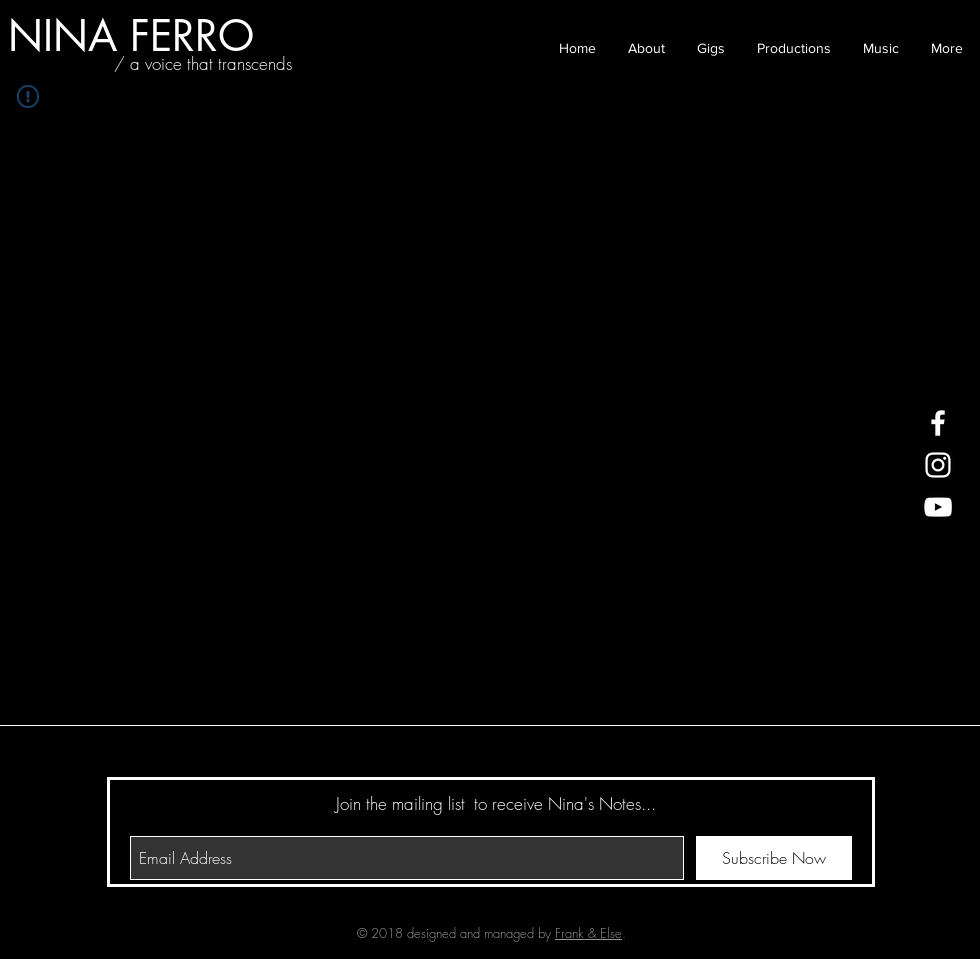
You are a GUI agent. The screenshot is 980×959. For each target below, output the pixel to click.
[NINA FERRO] (131, 36)
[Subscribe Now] (774, 858)
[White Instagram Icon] (938, 465)
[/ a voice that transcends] (203, 64)
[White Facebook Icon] (938, 423)
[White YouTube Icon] (938, 507)
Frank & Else (588, 933)
